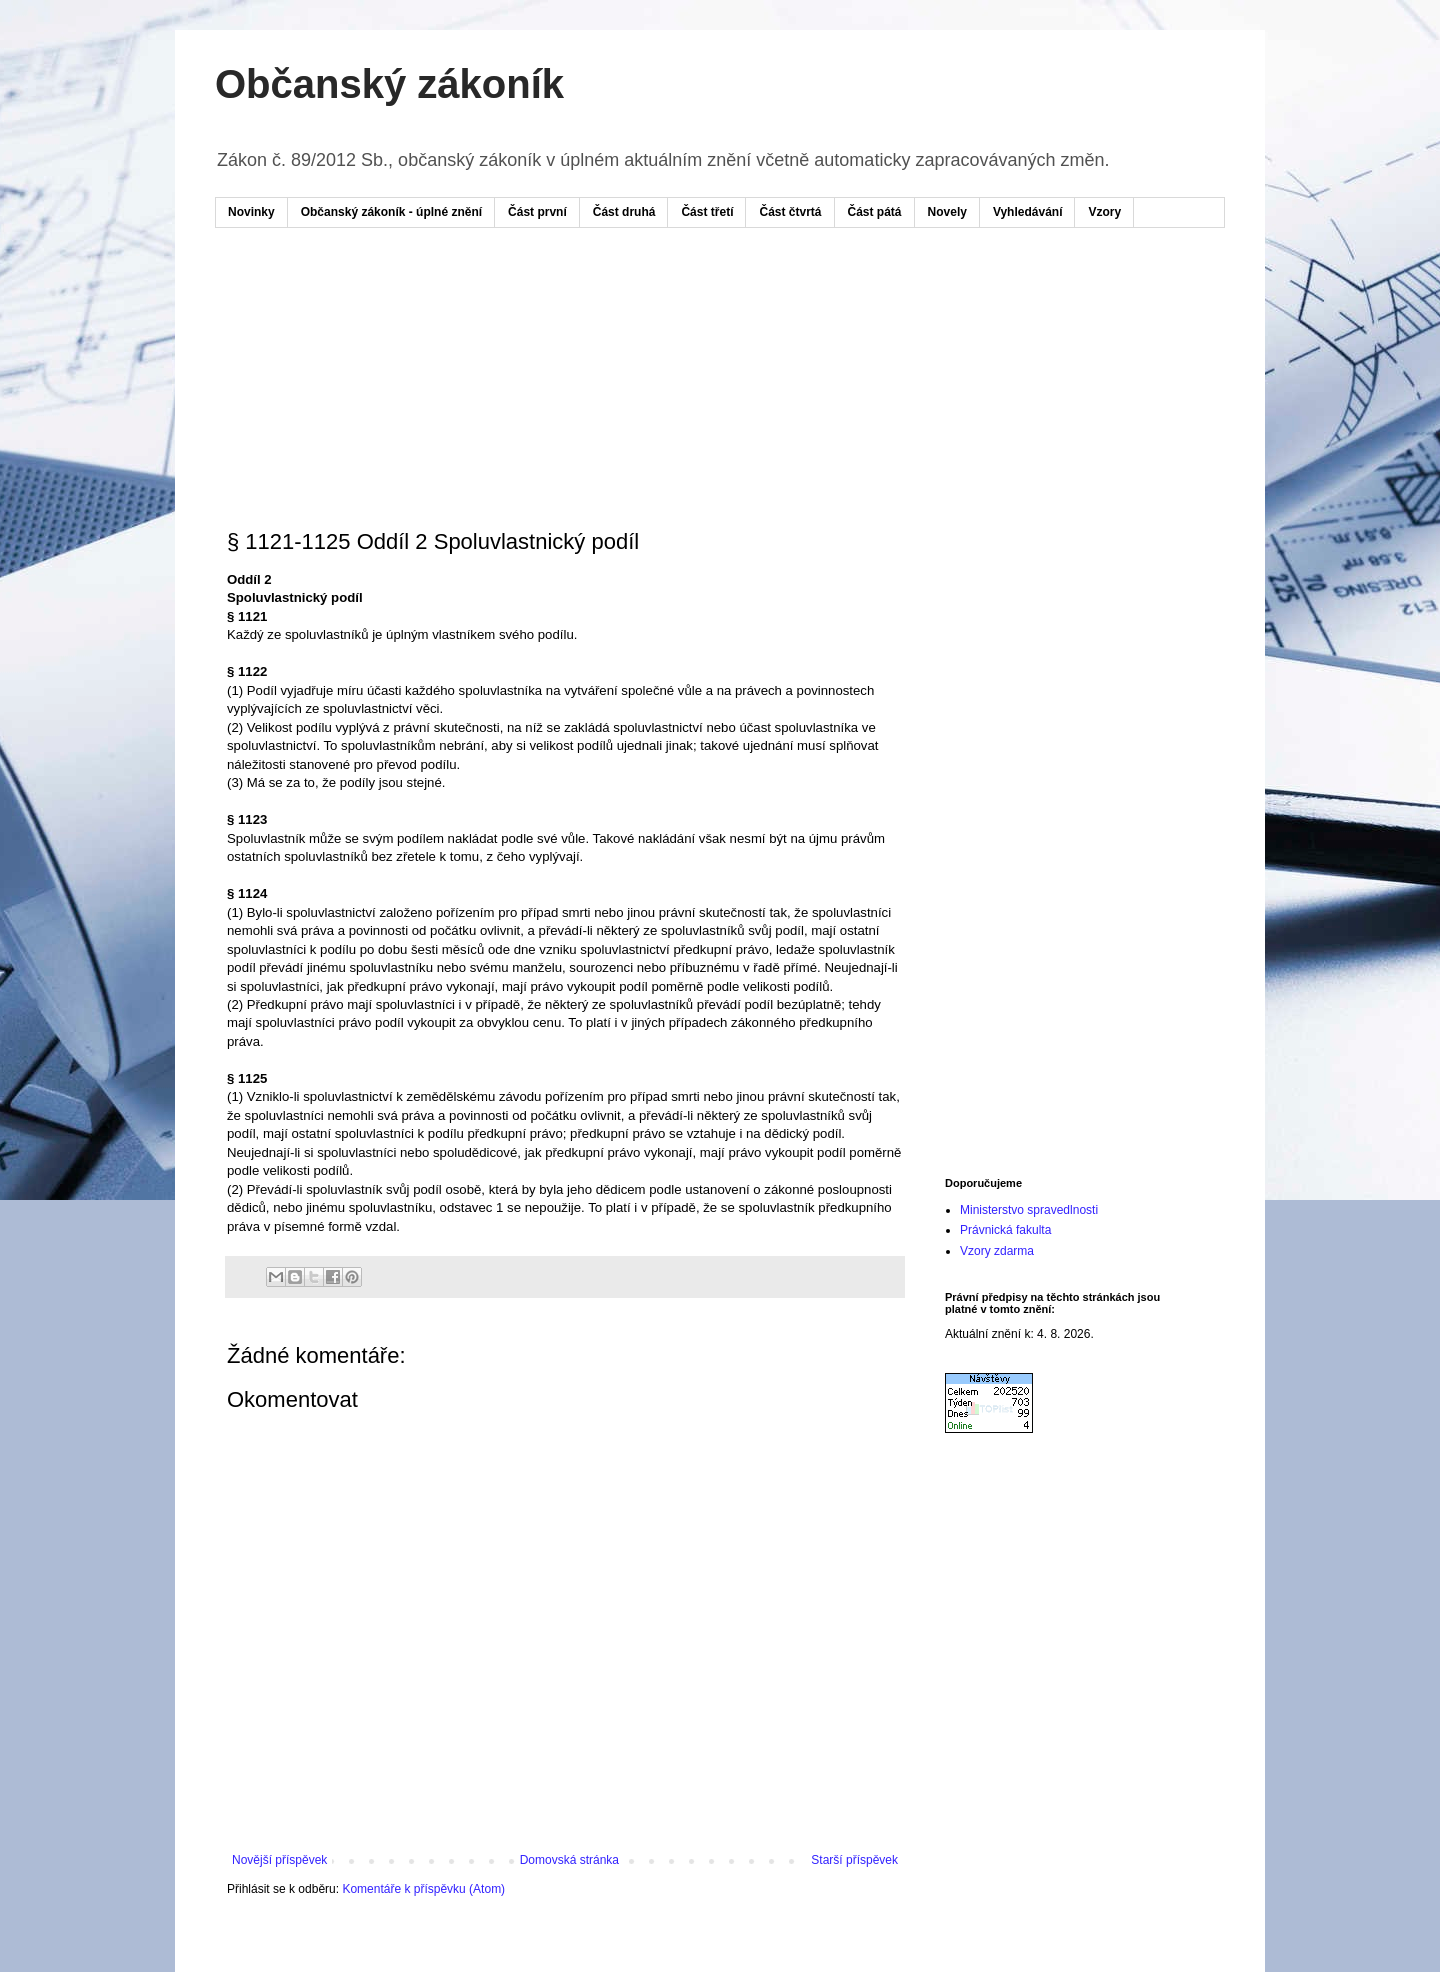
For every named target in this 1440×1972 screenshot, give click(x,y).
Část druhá (624, 212)
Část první (537, 212)
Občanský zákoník (389, 84)
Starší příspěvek (854, 1860)
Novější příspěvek (279, 1860)
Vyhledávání (1028, 212)
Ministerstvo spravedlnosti (1029, 1210)
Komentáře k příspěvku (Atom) (423, 1889)
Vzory (1104, 212)
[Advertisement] (609, 303)
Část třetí (707, 212)
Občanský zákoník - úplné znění (391, 212)
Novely (947, 212)
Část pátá (875, 212)
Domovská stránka (569, 1860)
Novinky (251, 212)
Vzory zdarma (997, 1251)
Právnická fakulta (1005, 1230)
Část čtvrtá (790, 212)
